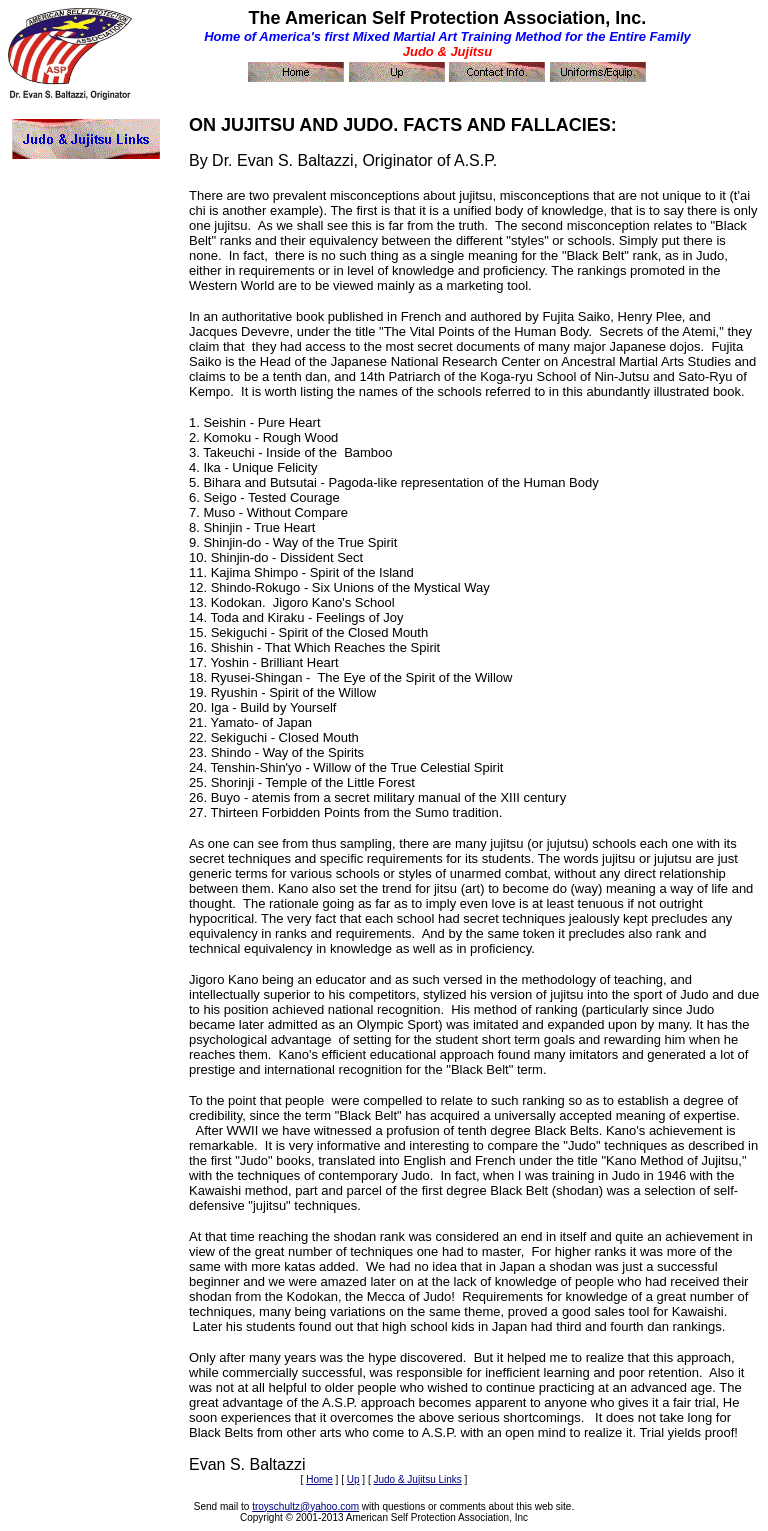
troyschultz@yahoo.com (305, 1506)
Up (353, 1479)
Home (319, 1479)
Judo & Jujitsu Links (417, 1479)
